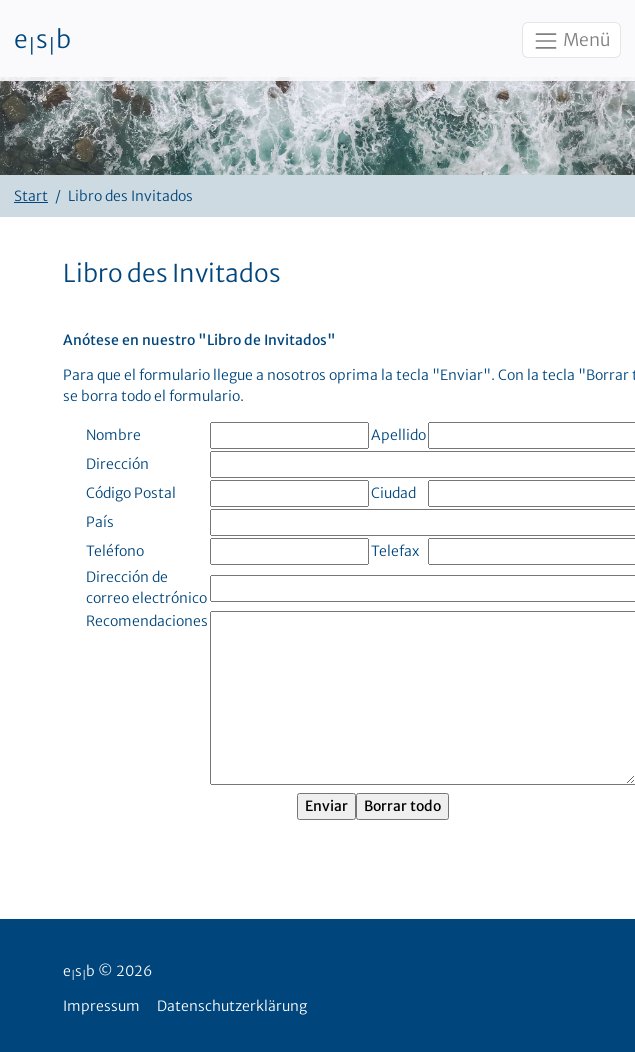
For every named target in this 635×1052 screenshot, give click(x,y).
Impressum (101, 1006)
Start (31, 196)
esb (42, 41)
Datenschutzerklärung (232, 1006)
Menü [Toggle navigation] (571, 41)
